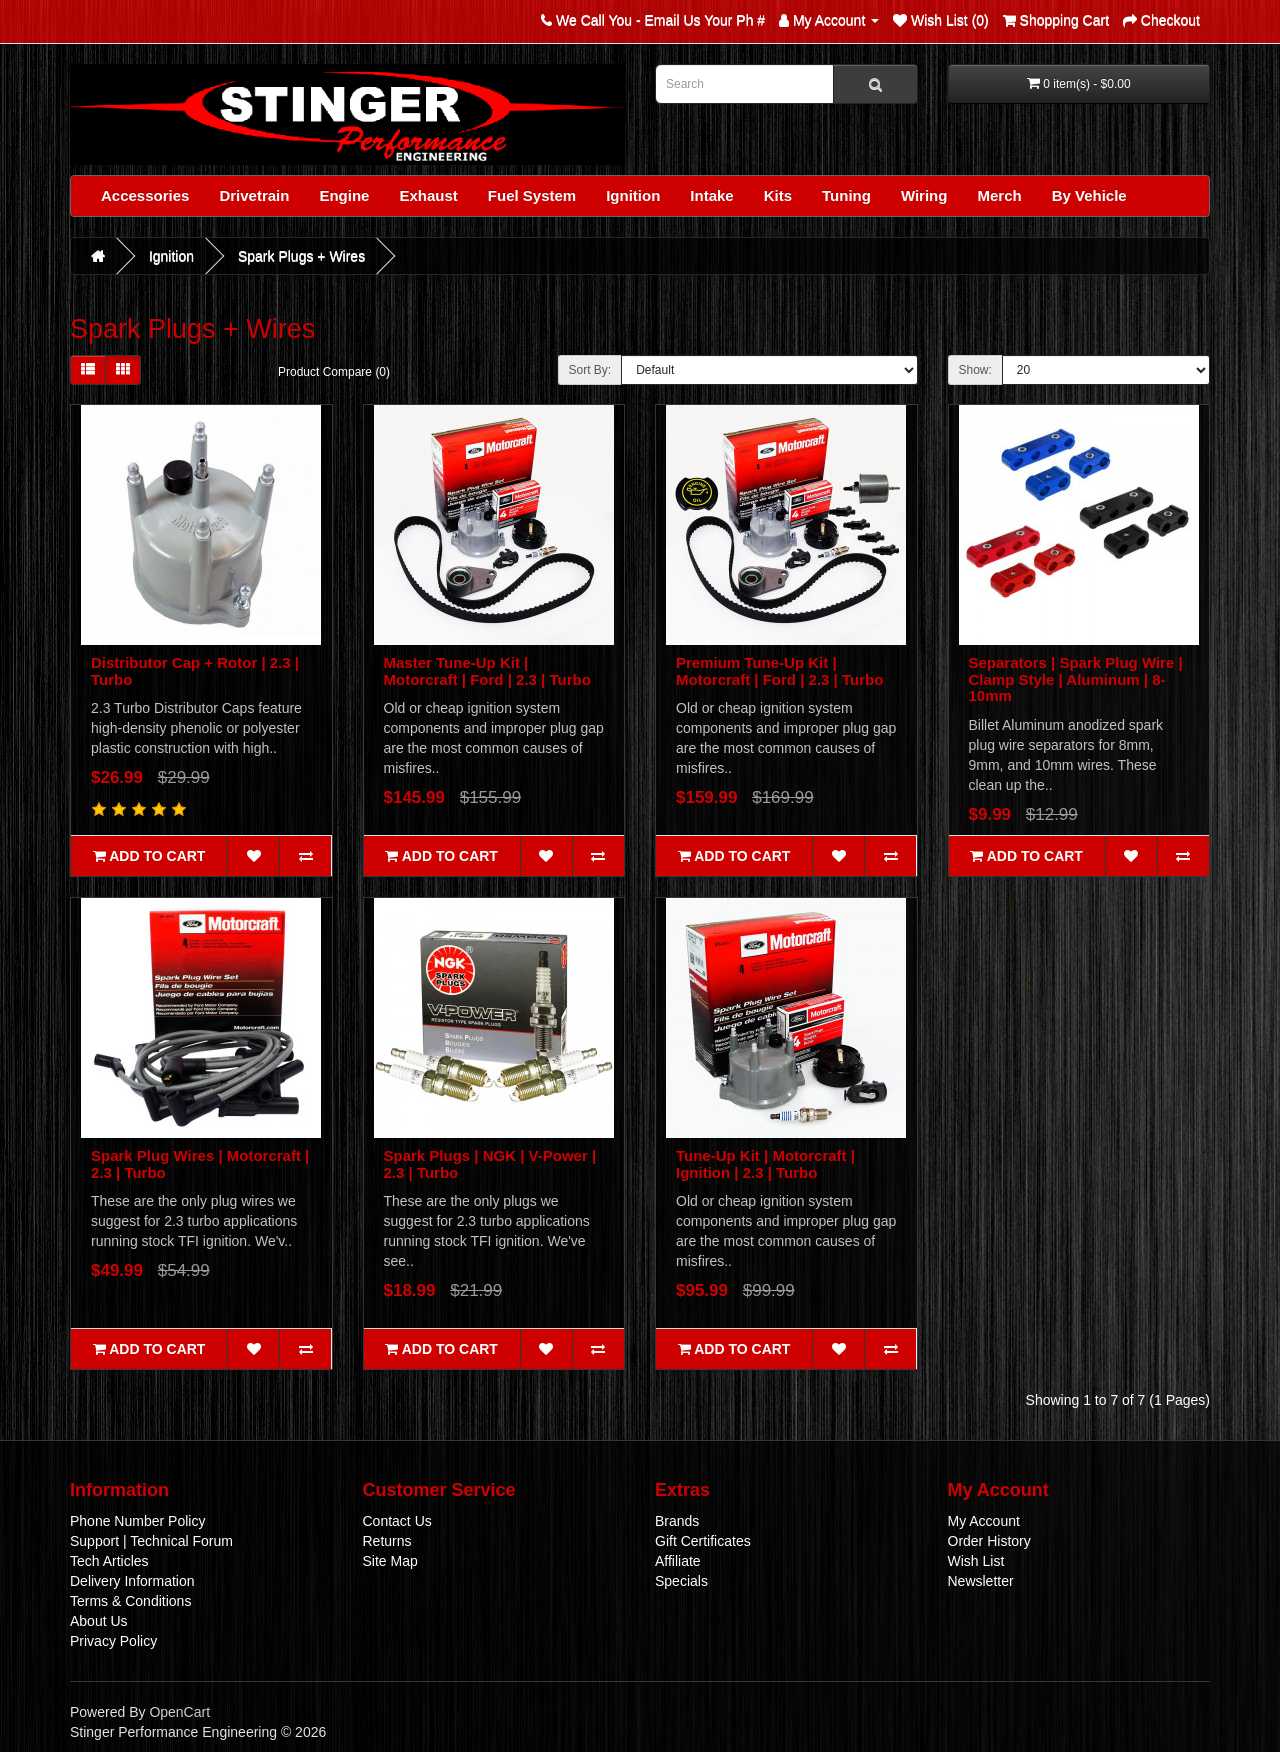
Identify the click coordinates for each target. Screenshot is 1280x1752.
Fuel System (532, 195)
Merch (999, 195)
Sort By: (590, 370)
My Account (984, 1521)
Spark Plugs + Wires (301, 256)
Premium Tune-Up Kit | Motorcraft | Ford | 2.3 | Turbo (779, 671)
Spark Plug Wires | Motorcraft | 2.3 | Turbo (200, 1164)
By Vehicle (1089, 195)
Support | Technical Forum (151, 1541)
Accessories (145, 195)
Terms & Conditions (130, 1601)
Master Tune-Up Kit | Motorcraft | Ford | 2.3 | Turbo (487, 671)
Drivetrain (254, 195)
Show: (975, 370)
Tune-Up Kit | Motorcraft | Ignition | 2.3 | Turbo (765, 1164)
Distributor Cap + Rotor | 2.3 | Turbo (195, 671)
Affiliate (678, 1561)
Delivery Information (132, 1581)
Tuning (846, 195)
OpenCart (179, 1712)
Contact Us (397, 1521)
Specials (681, 1581)
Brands (677, 1521)
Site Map (390, 1561)
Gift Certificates (703, 1541)
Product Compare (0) (334, 372)
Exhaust (428, 195)
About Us (99, 1621)
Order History (989, 1541)
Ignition (633, 195)
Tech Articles (109, 1561)
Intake (711, 195)
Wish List (976, 1561)
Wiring (924, 195)
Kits (778, 195)
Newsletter (981, 1581)
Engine (344, 195)
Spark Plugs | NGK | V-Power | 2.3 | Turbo (490, 1164)
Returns (387, 1541)
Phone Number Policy (137, 1521)
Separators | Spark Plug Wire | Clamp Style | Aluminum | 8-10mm (1076, 679)
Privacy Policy (113, 1641)
